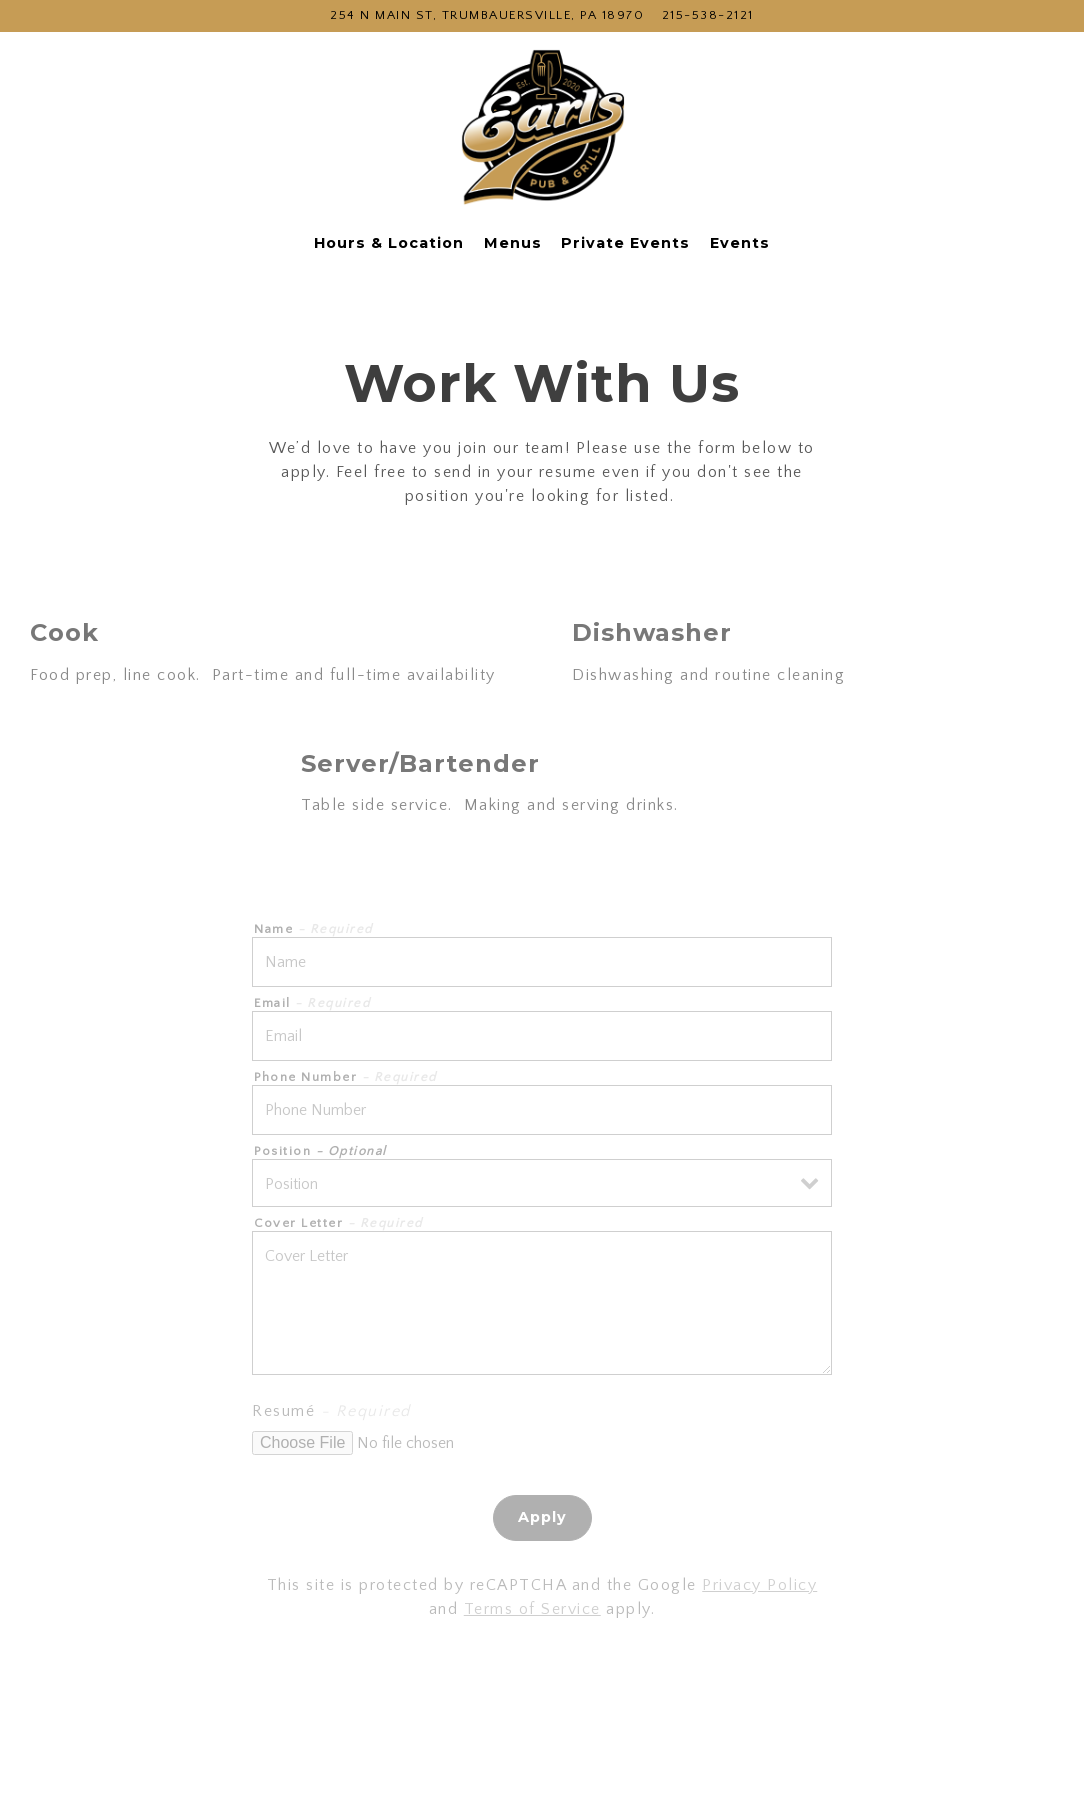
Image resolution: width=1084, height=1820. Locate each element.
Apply (542, 1517)
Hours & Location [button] (389, 243)
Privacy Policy (759, 1585)
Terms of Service (532, 1609)
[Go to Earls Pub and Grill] (487, 15)
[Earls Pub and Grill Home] (542, 130)
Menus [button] (513, 243)
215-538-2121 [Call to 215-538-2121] (708, 15)
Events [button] (740, 243)
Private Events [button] (625, 243)
